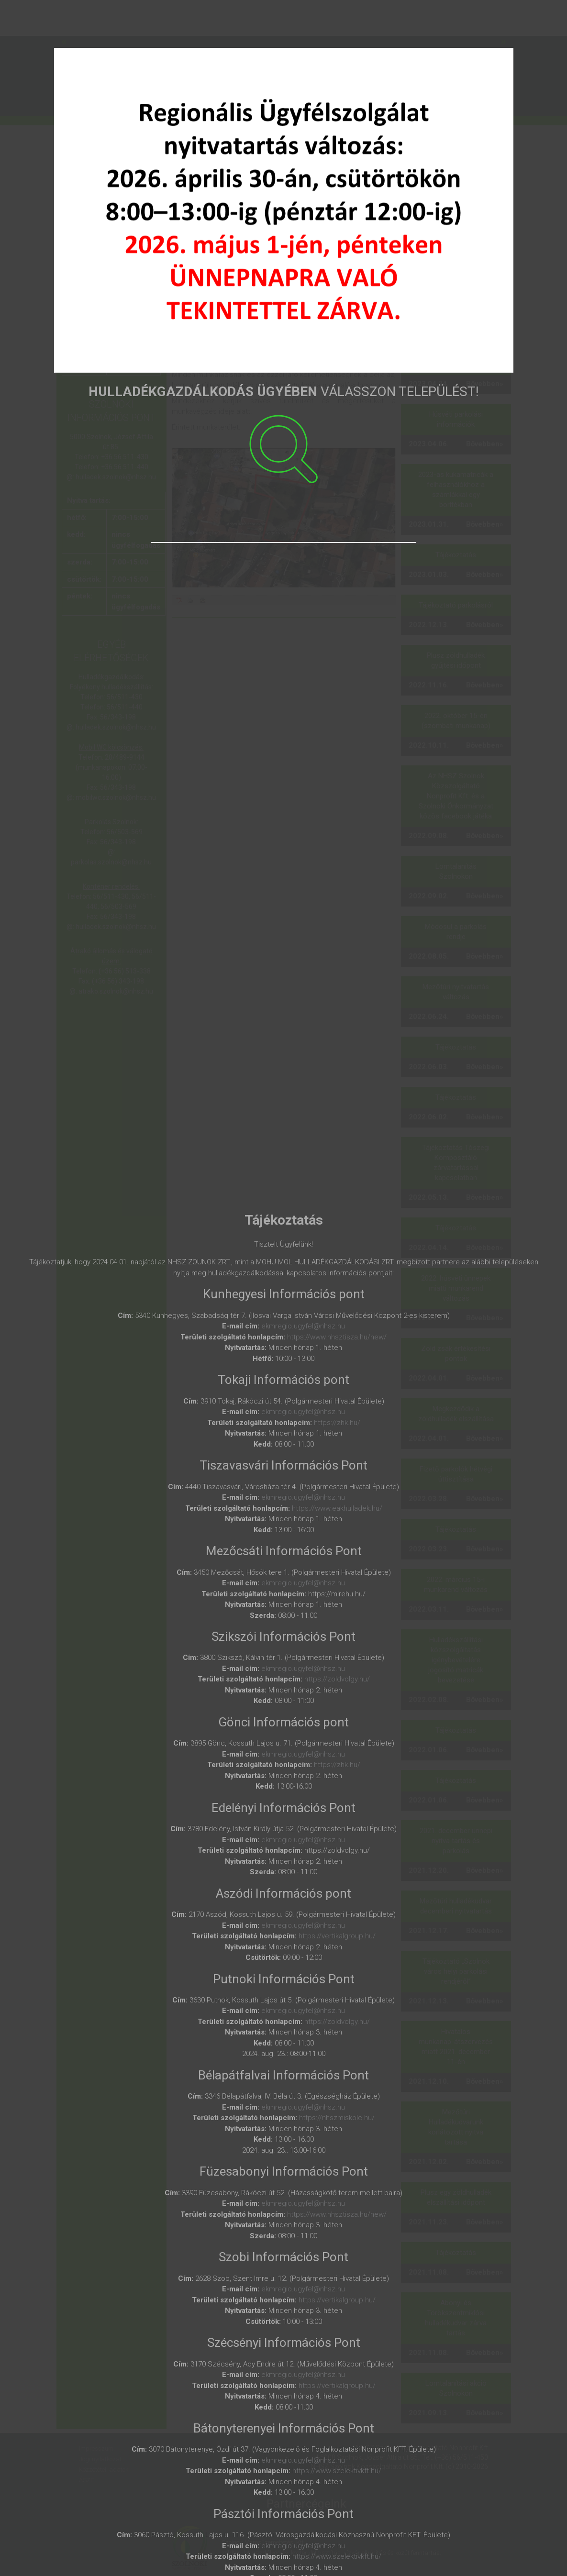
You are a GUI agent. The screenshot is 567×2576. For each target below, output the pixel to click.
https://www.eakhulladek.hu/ (337, 1508)
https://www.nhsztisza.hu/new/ (337, 1337)
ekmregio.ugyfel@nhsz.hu (303, 1326)
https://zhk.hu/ (337, 1422)
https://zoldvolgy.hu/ (337, 1679)
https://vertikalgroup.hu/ (337, 1936)
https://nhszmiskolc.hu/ (337, 2117)
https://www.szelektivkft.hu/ (336, 2470)
